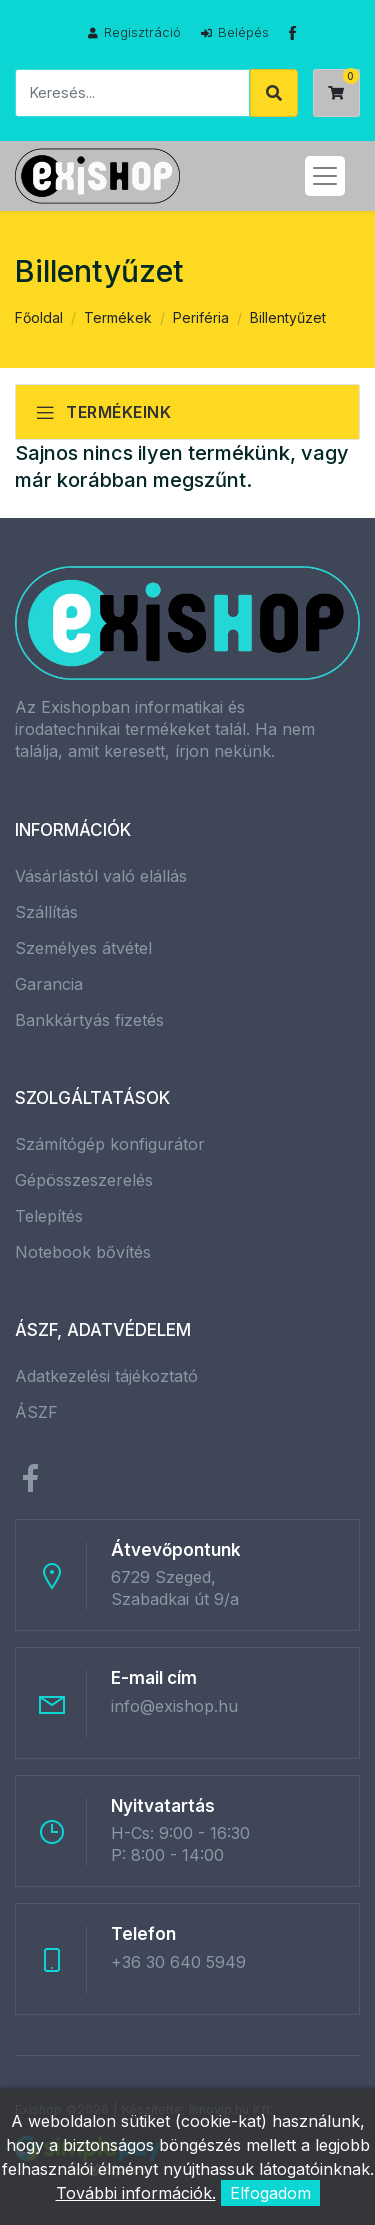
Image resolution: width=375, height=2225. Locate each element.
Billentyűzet (288, 317)
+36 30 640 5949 (178, 1962)
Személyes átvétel (83, 948)
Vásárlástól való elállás (101, 876)
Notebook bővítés (83, 1252)
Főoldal (39, 317)
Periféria (201, 317)
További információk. (136, 2193)
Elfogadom (270, 2193)
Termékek (118, 317)
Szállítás (46, 912)
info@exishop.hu (174, 1706)
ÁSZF (36, 1412)
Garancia (49, 984)
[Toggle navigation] (325, 176)
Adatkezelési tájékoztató (106, 1376)
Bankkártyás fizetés (89, 1020)
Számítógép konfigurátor (110, 1144)
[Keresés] (132, 93)
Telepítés (49, 1216)
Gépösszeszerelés (84, 1180)
